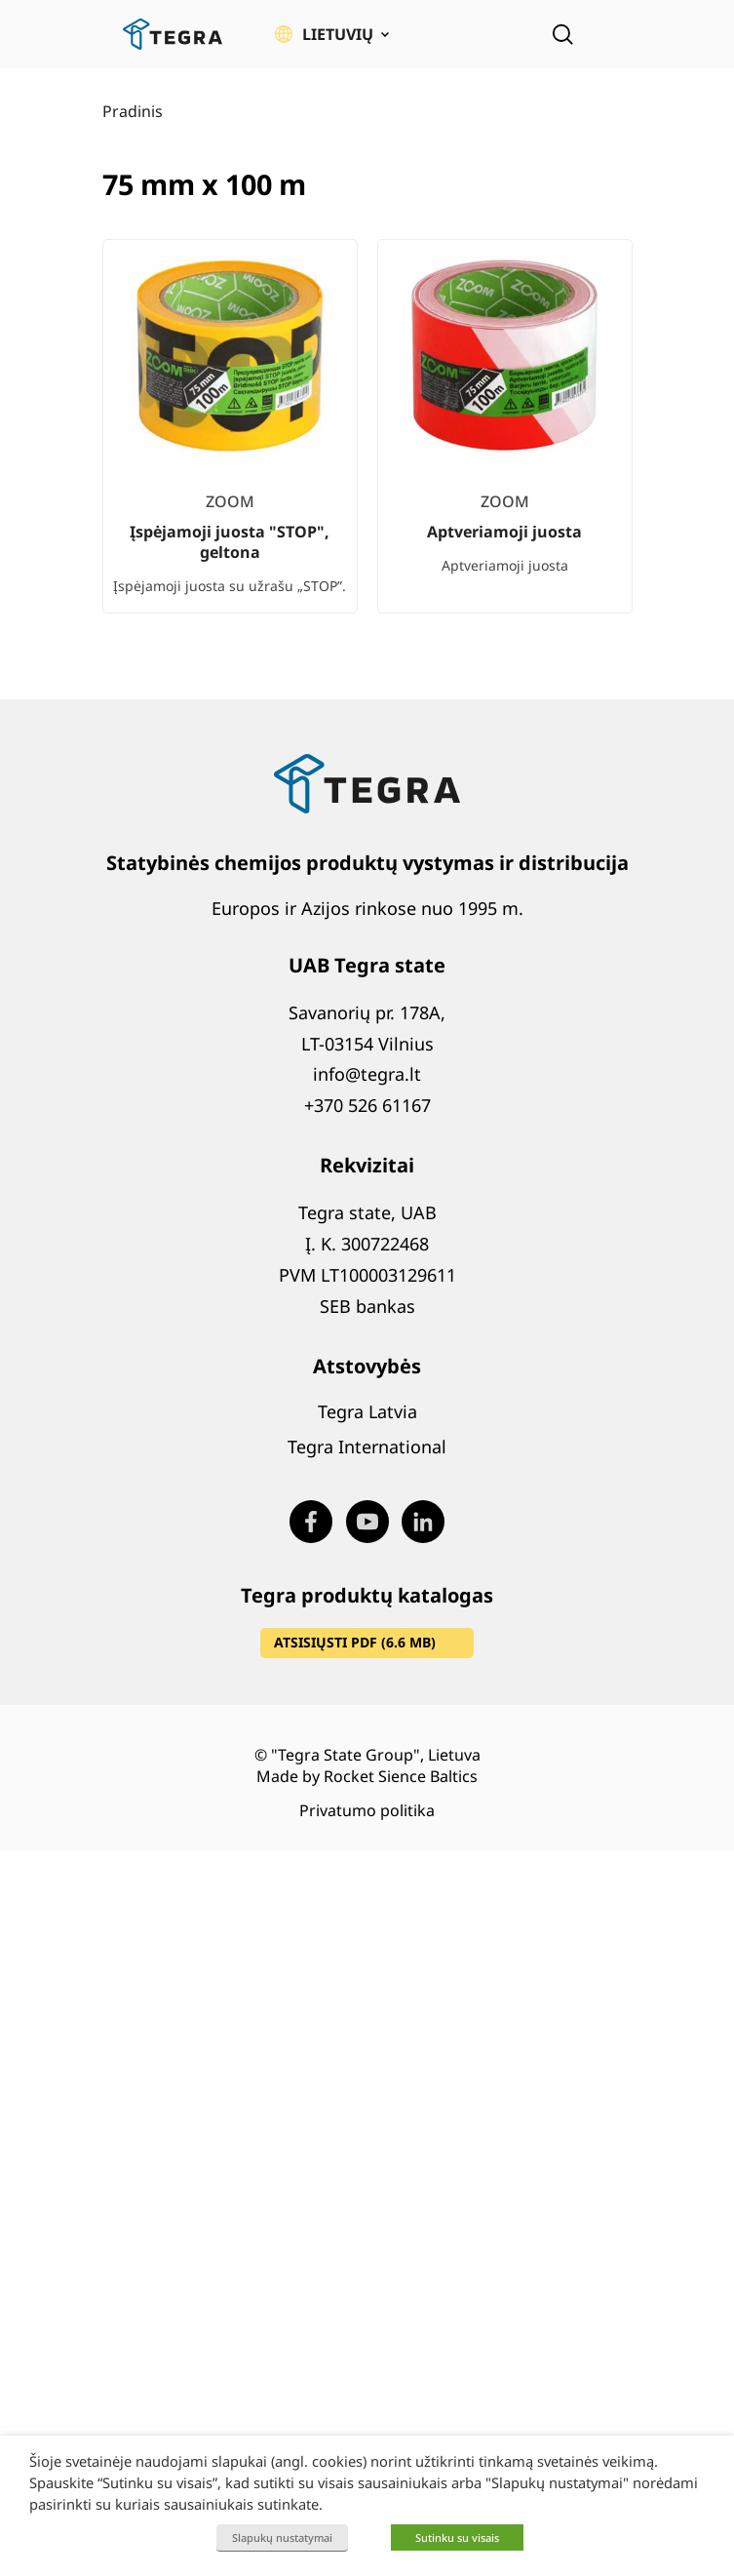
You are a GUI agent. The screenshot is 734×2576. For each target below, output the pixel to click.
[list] (367, 442)
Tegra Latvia (367, 1411)
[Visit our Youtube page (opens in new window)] (367, 1521)
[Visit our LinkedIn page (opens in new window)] (423, 1521)
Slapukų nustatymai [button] (282, 2537)
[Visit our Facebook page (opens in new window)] (311, 1521)
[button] (332, 34)
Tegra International (367, 1446)
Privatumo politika (367, 1810)
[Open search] (562, 34)
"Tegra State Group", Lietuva (376, 1754)
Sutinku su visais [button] (457, 2537)
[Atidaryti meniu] (619, 34)
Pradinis (132, 111)
